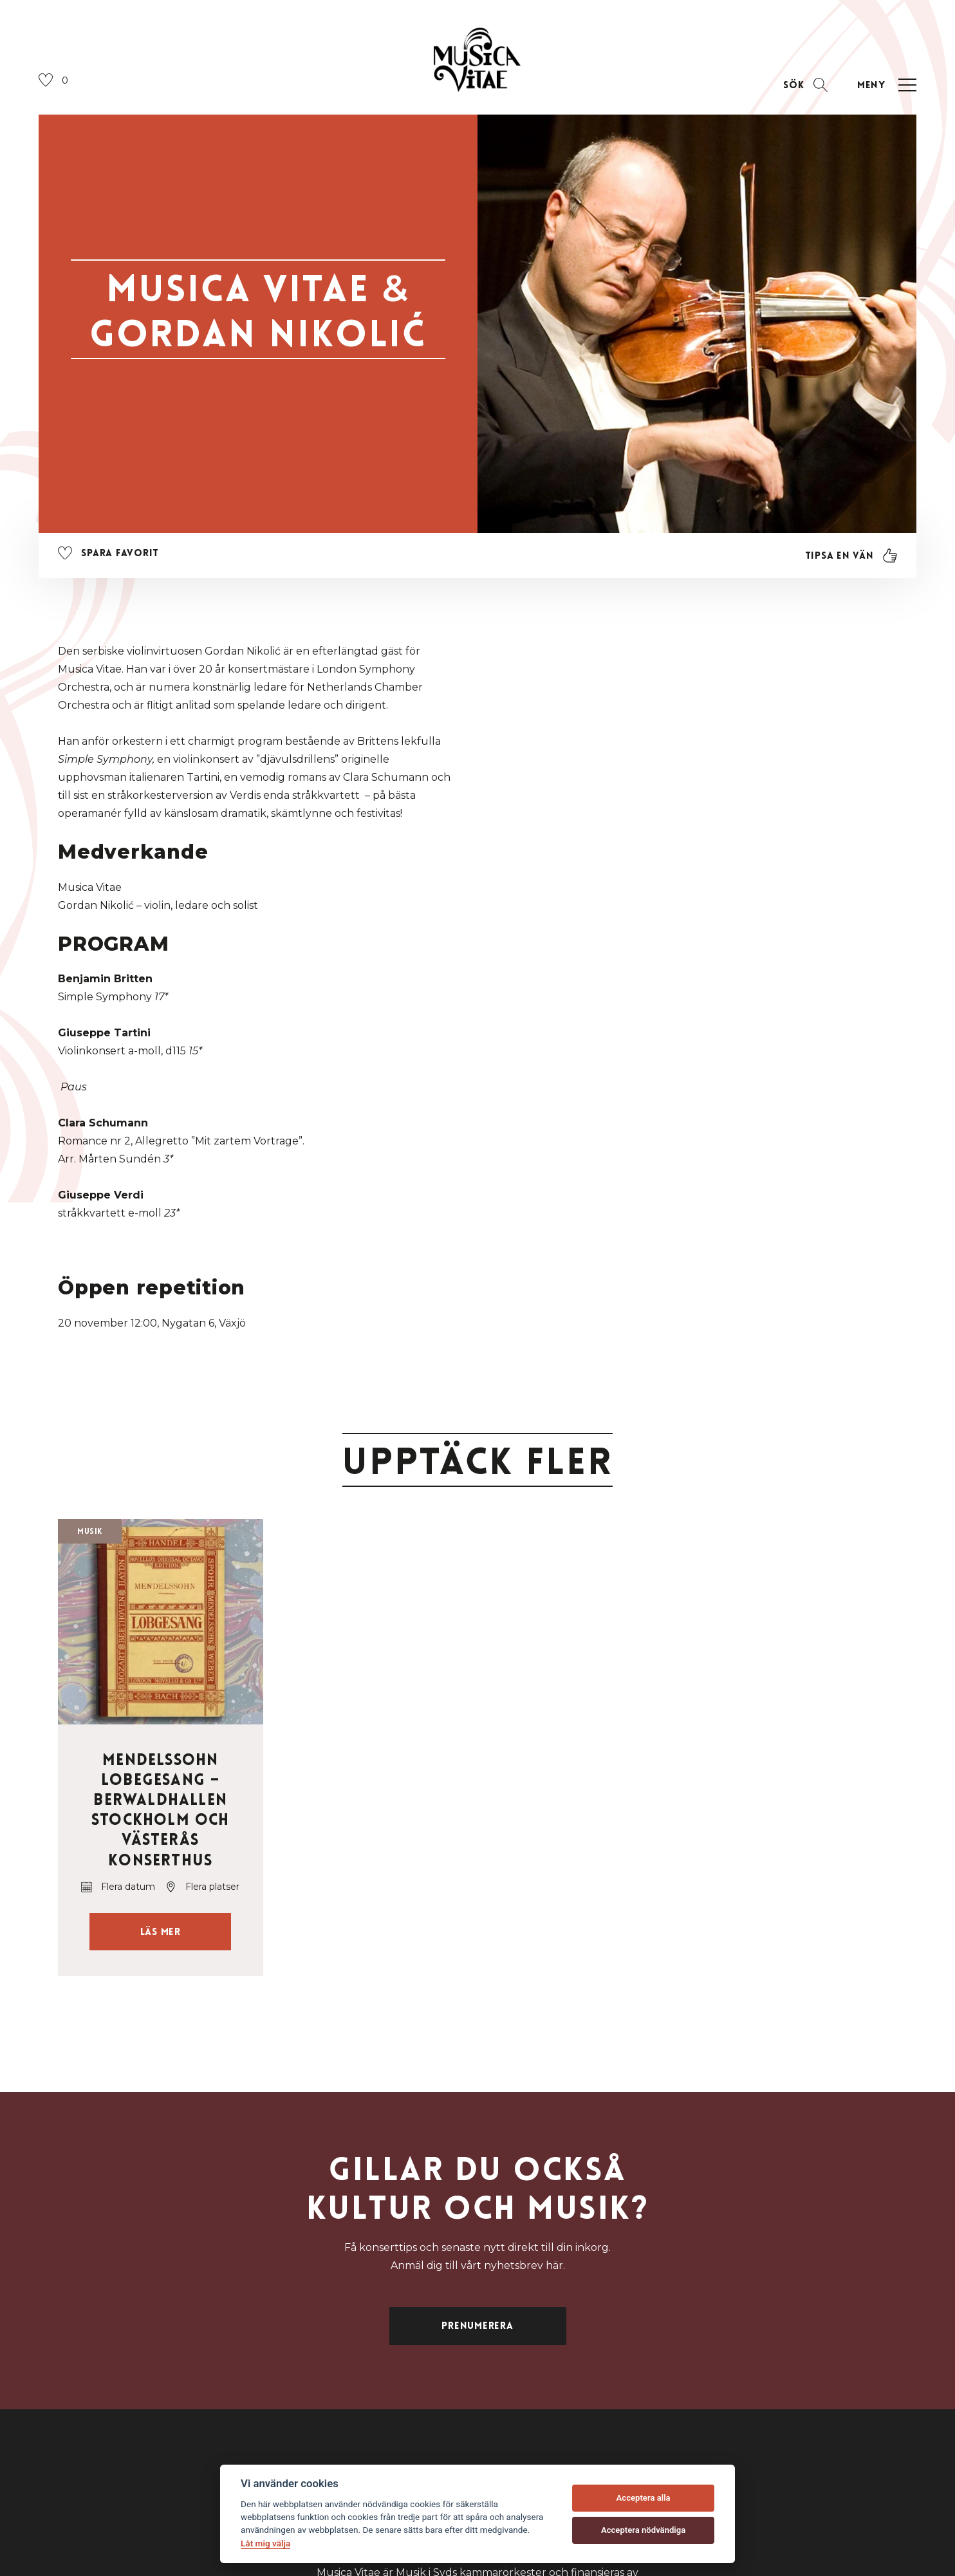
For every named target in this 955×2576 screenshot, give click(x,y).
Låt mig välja (265, 2543)
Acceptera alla (644, 2498)
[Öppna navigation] (884, 85)
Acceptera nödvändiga (643, 2530)
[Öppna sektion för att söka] (805, 85)
